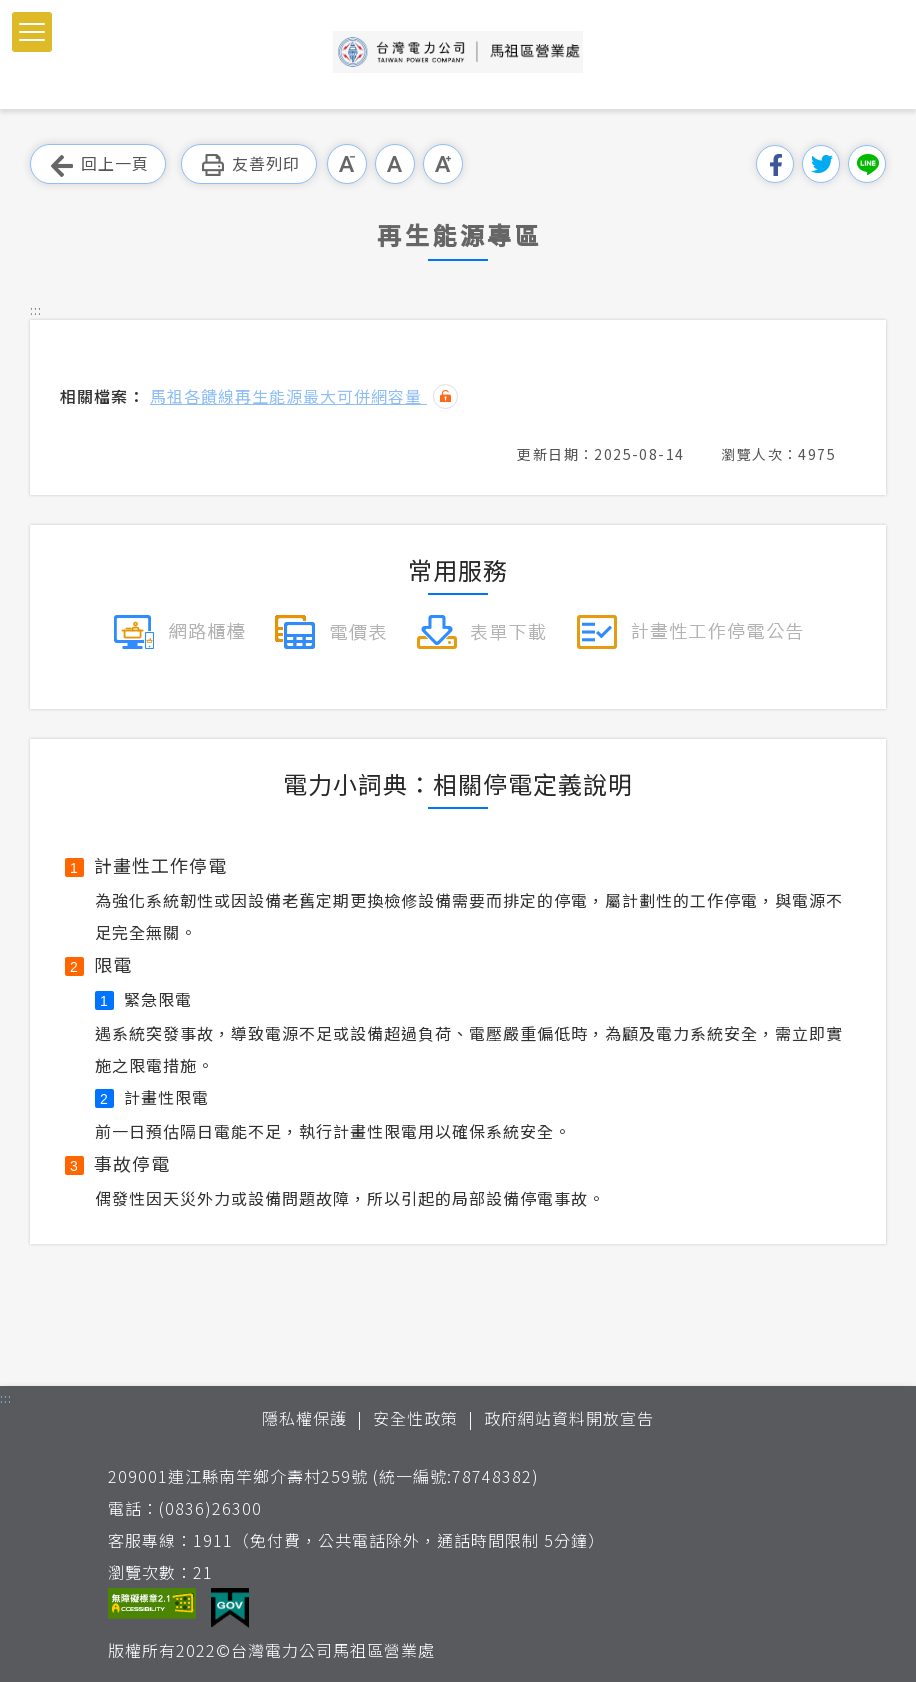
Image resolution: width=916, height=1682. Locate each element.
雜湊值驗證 (445, 396)
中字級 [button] (395, 164)
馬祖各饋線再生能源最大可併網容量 (288, 396)
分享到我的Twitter (821, 164)
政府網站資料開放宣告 (569, 1418)
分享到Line (867, 164)
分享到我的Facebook (775, 164)
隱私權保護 (304, 1418)
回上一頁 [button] (98, 164)
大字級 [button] (443, 164)
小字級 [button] (347, 164)
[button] (32, 32)
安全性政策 (415, 1418)
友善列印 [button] (249, 164)
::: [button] (36, 309)
